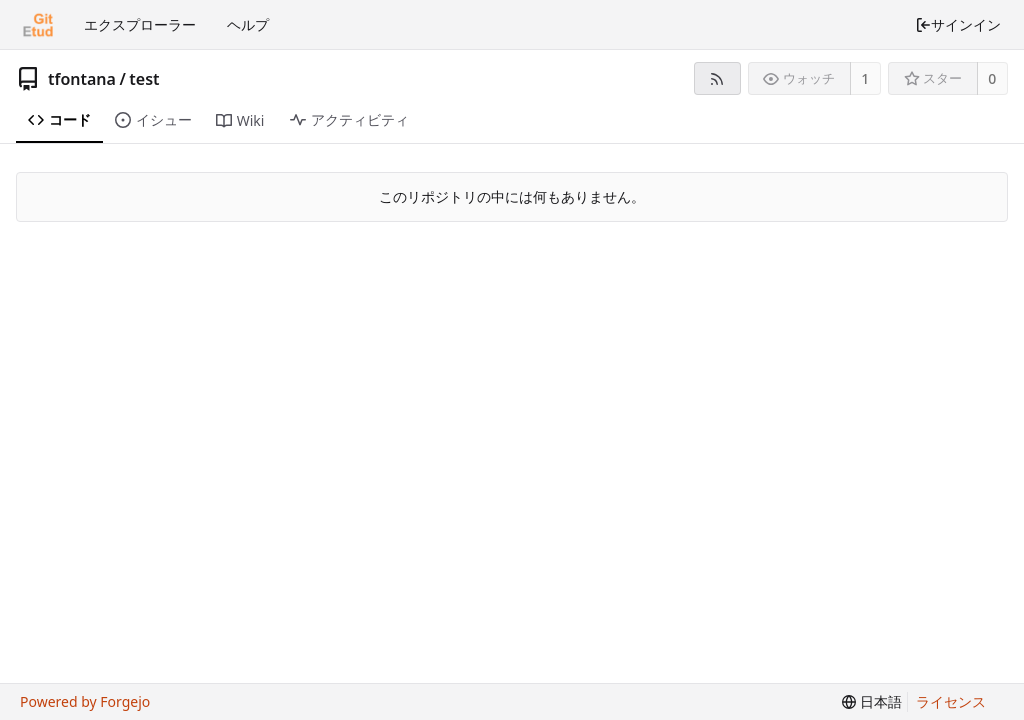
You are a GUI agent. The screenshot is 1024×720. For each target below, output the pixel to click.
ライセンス (951, 701)
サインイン (958, 24)
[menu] (872, 702)
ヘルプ (248, 24)
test (144, 79)
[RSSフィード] (717, 78)
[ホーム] (38, 25)
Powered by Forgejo (85, 701)
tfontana (82, 79)
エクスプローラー (140, 24)
